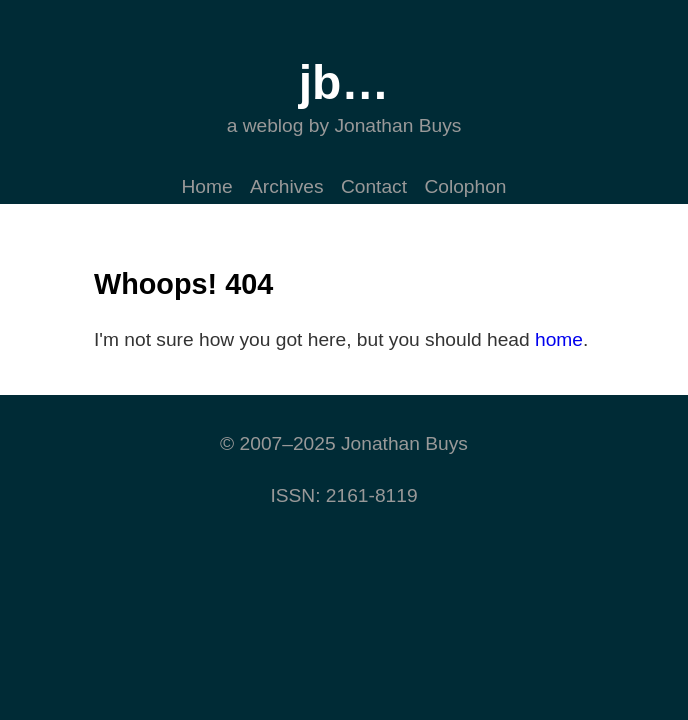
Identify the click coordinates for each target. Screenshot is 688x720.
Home (206, 186)
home (559, 339)
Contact (374, 186)
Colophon (465, 186)
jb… (344, 82)
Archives (287, 186)
